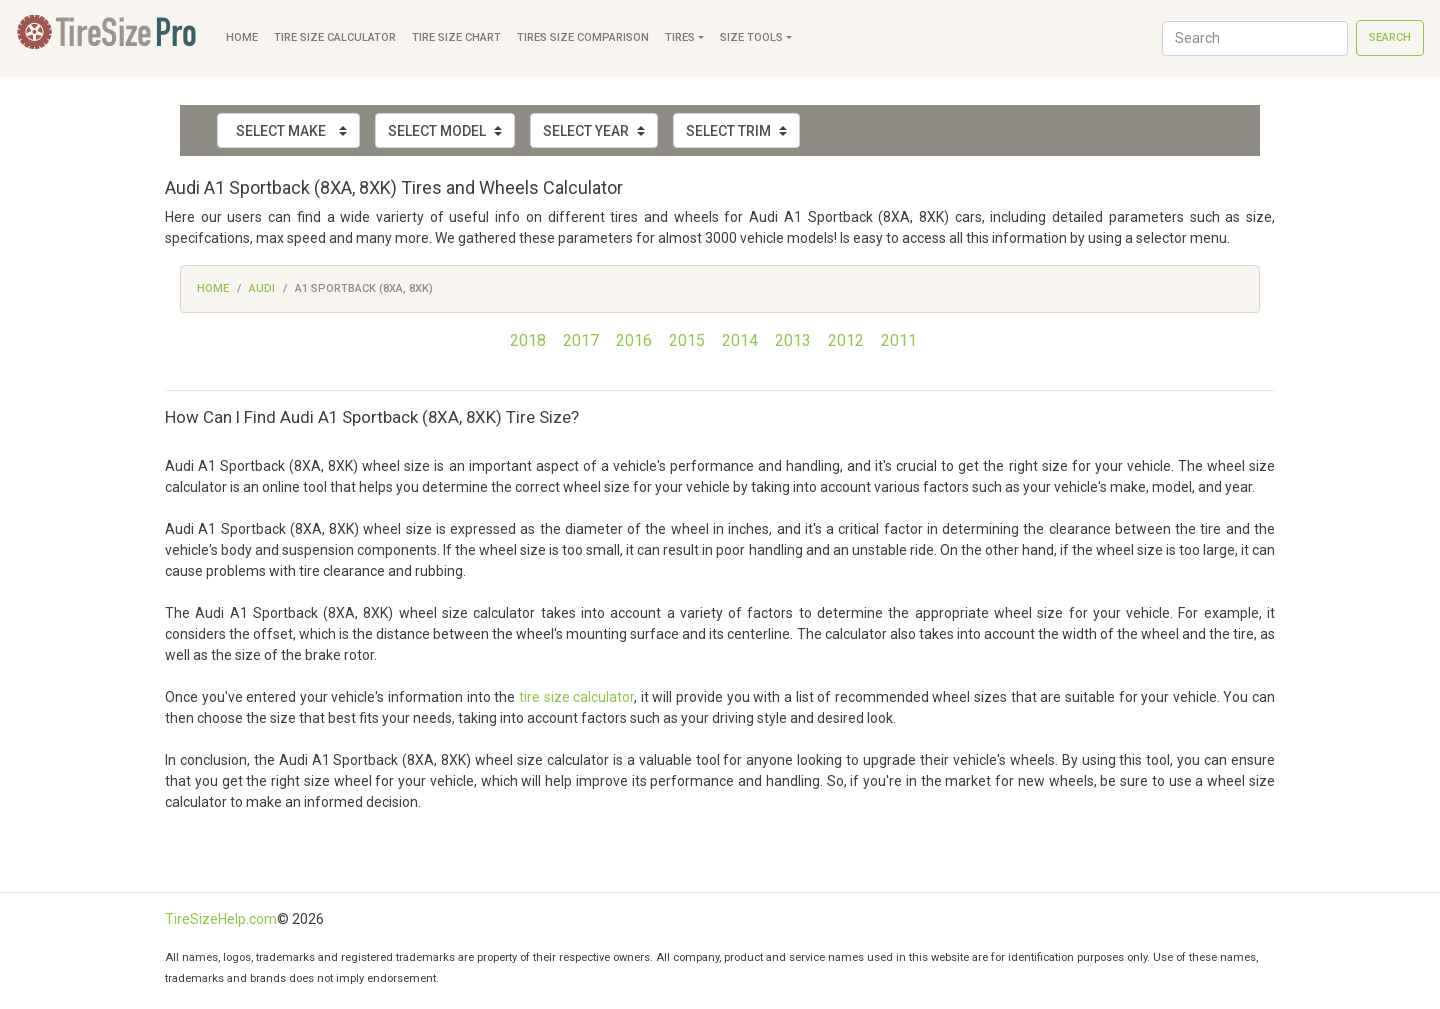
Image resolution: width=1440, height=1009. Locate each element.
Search (1390, 37)
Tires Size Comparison (583, 37)
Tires (680, 37)
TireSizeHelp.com (221, 919)
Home (242, 37)
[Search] (1255, 38)
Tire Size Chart (456, 37)
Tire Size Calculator (335, 37)
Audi (262, 288)
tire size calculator (576, 697)
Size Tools (751, 37)
